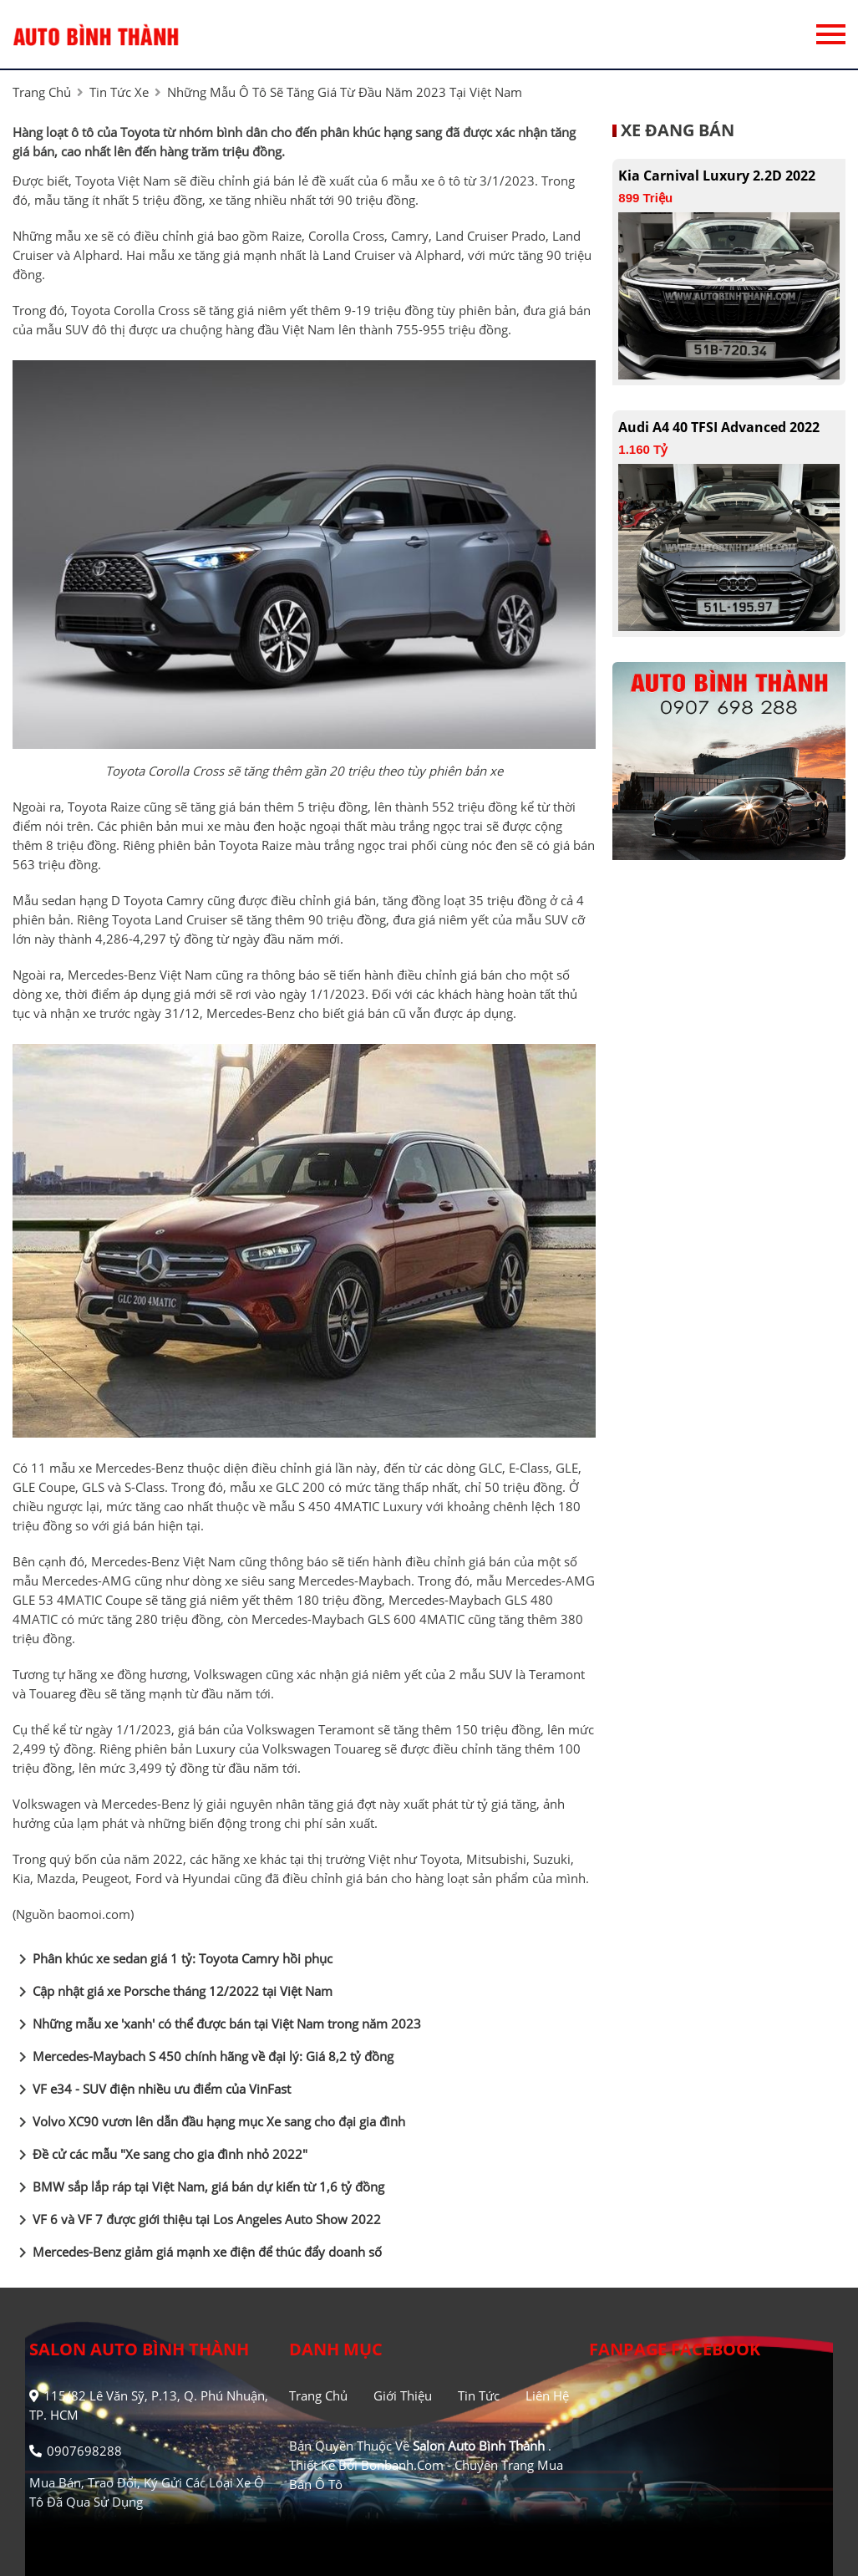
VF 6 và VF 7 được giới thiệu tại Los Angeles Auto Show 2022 (197, 2220)
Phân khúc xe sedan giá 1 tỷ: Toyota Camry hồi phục (173, 1959)
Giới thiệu (402, 2395)
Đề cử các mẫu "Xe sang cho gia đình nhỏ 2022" (160, 2155)
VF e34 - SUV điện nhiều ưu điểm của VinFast (152, 2090)
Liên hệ (547, 2395)
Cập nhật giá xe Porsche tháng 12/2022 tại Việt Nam (173, 1992)
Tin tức (479, 2395)
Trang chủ (318, 2395)
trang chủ (42, 92)
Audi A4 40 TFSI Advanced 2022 (719, 427)
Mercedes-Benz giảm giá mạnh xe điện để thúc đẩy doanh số (197, 2253)
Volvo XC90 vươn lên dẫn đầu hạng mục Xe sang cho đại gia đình (209, 2122)
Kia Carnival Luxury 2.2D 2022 (716, 175)
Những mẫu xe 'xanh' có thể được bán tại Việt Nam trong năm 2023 (217, 2024)
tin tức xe (119, 92)
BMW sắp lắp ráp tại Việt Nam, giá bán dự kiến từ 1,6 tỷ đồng (198, 2187)
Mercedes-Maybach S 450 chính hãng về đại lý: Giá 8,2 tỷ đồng (203, 2057)
